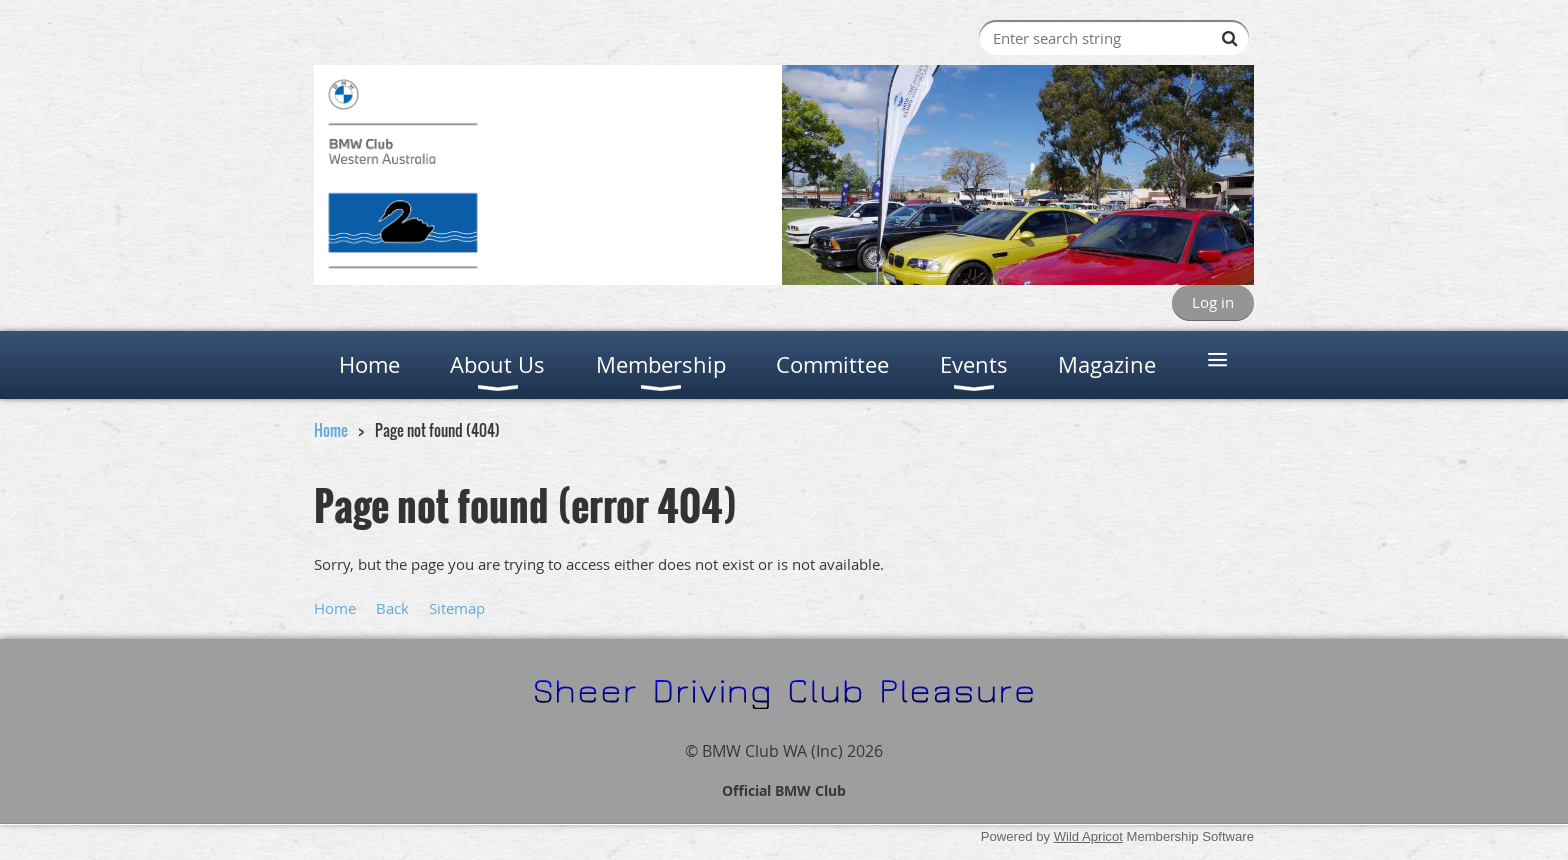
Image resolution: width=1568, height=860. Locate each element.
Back (392, 608)
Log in (1213, 302)
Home (331, 430)
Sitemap (457, 608)
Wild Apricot (1088, 836)
